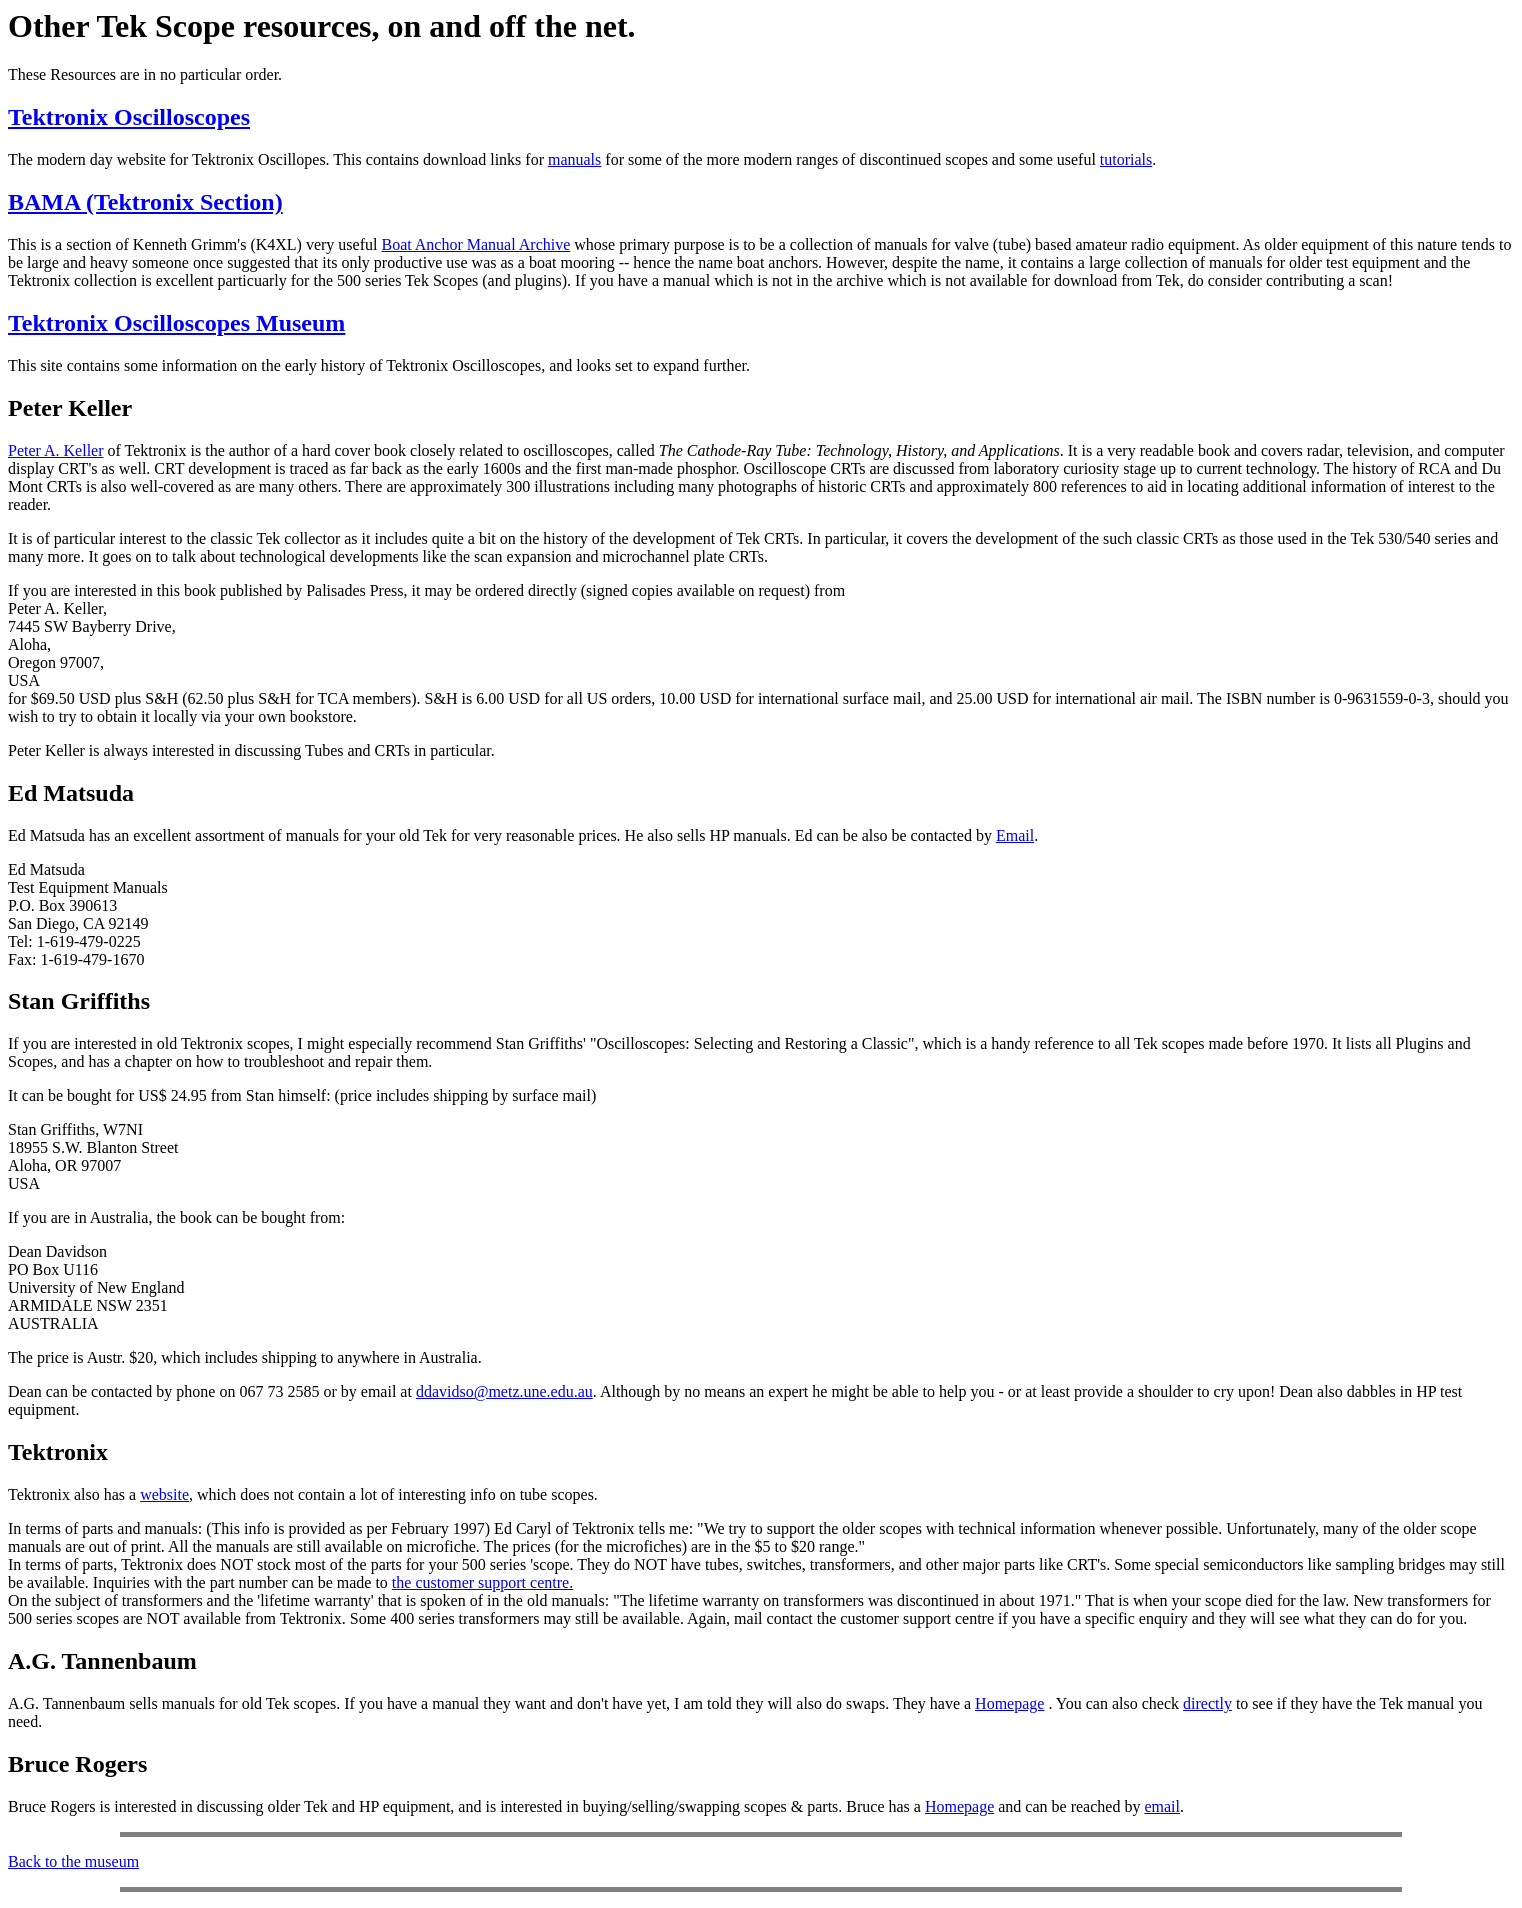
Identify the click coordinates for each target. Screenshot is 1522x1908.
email (1162, 1806)
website (164, 1494)
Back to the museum (73, 1861)
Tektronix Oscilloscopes (129, 117)
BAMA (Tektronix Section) (145, 202)
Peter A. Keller (56, 450)
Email (1015, 835)
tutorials (1126, 159)
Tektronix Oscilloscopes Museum (176, 323)
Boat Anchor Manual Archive (475, 244)
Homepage (1009, 1703)
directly (1207, 1703)
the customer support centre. (482, 1582)
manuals (574, 159)
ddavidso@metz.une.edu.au (504, 1391)
